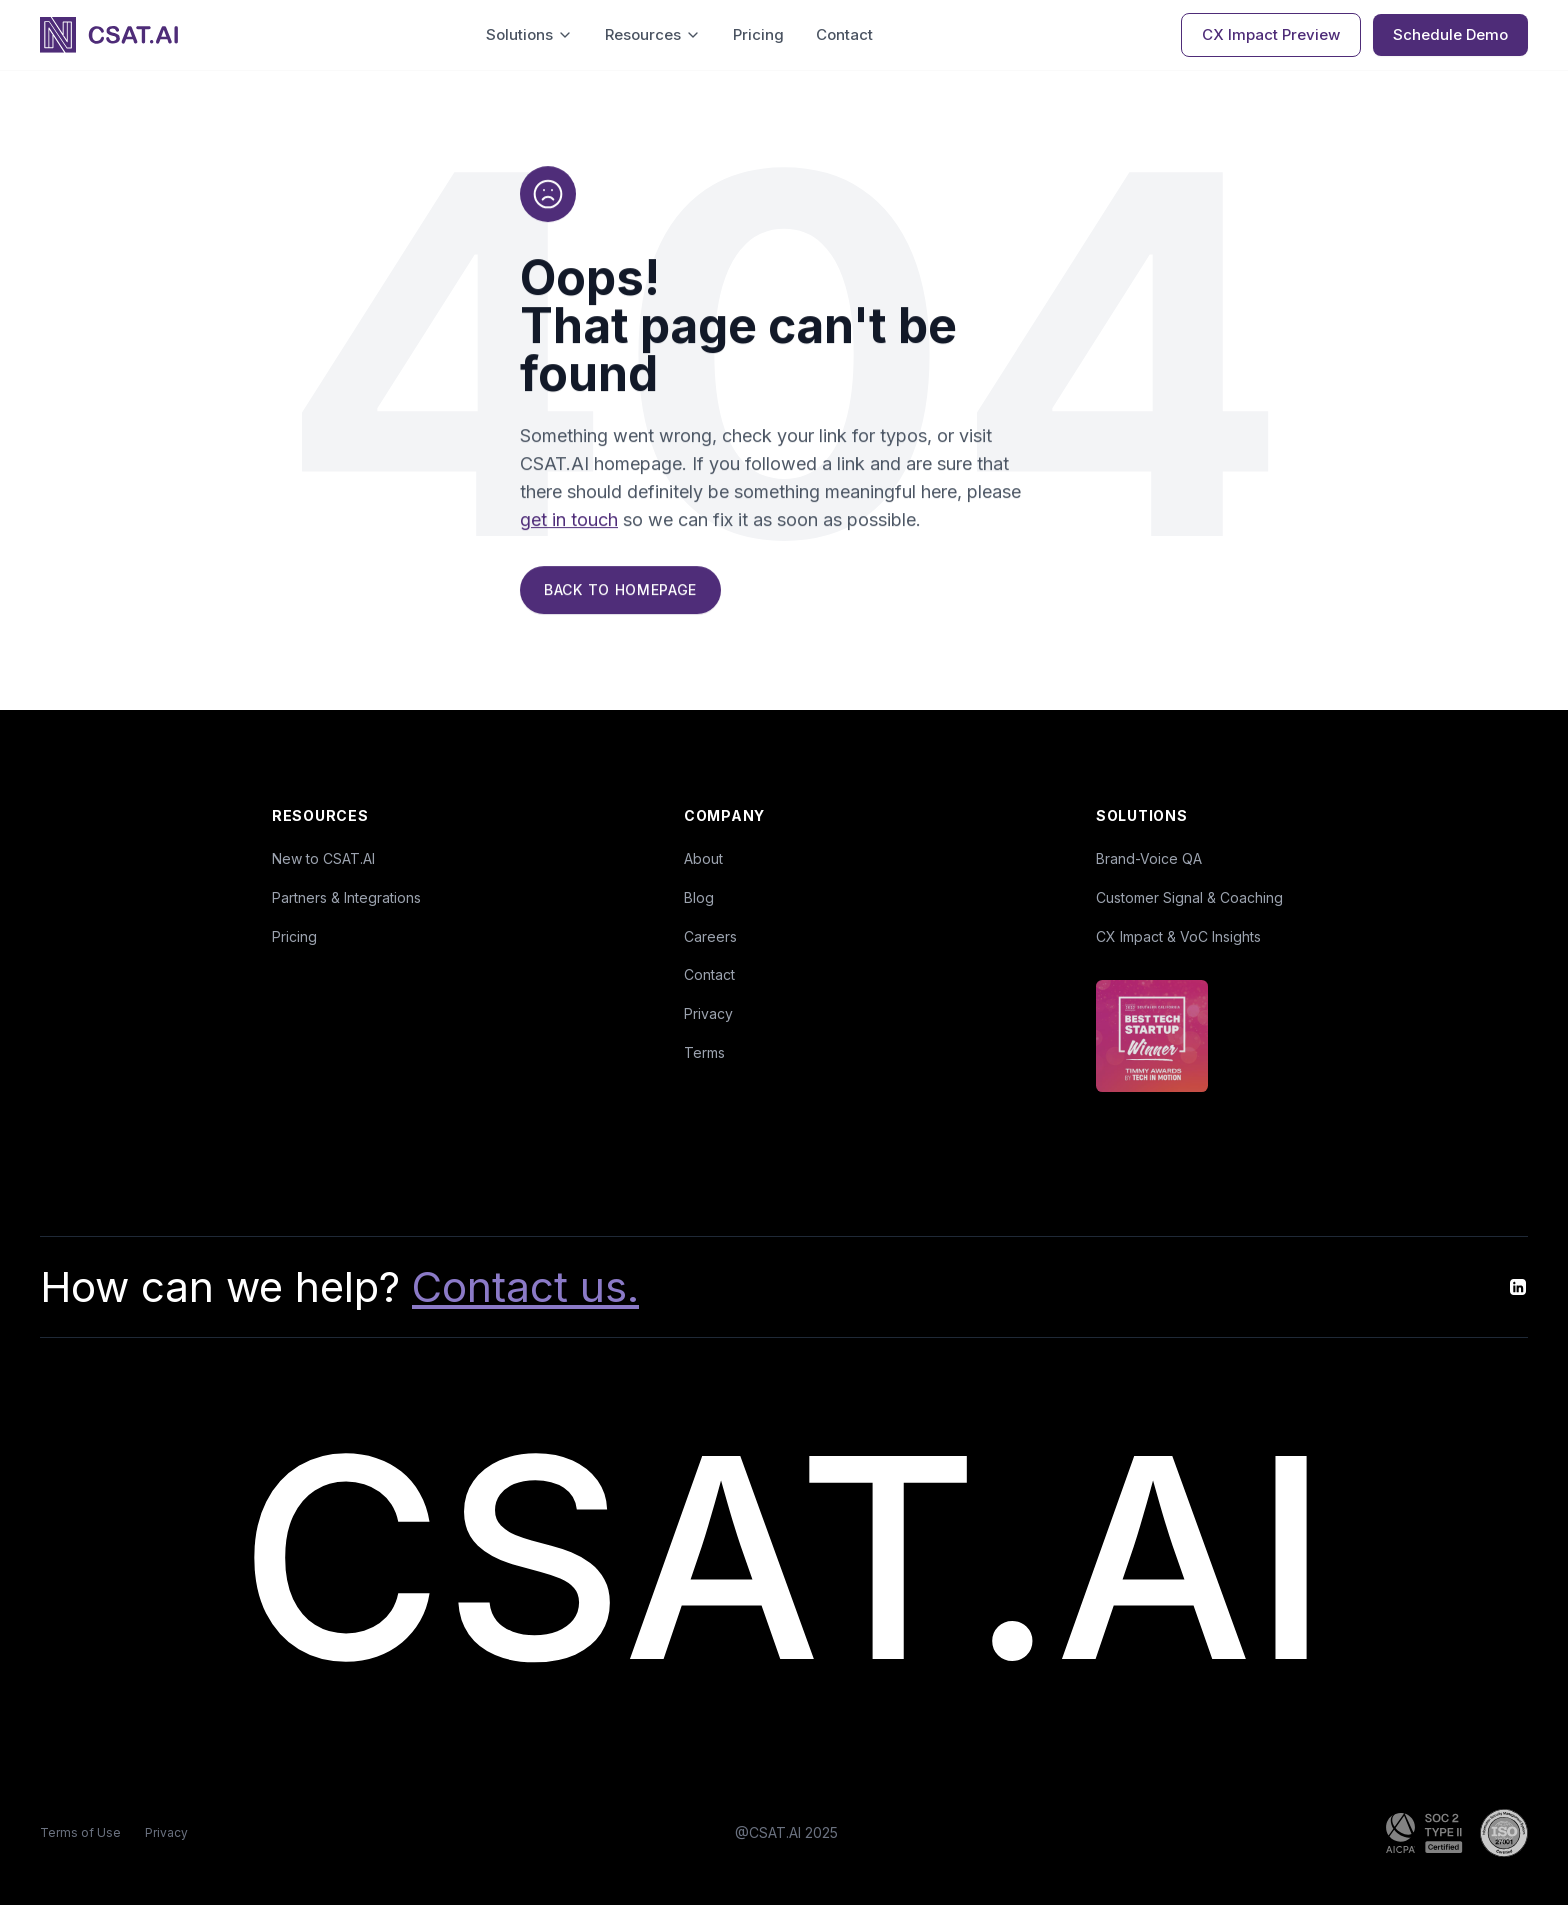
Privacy (708, 1013)
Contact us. (525, 1286)
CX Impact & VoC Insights (1178, 936)
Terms (704, 1052)
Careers (710, 936)
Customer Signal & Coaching (1189, 897)
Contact (844, 34)
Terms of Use (80, 1832)
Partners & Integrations (346, 897)
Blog (699, 897)
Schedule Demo (1450, 34)
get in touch (569, 521)
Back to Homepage (620, 591)
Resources (653, 34)
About (703, 858)
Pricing (758, 34)
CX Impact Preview (1271, 34)
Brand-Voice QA (1149, 858)
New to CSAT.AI (323, 858)
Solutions (529, 34)
